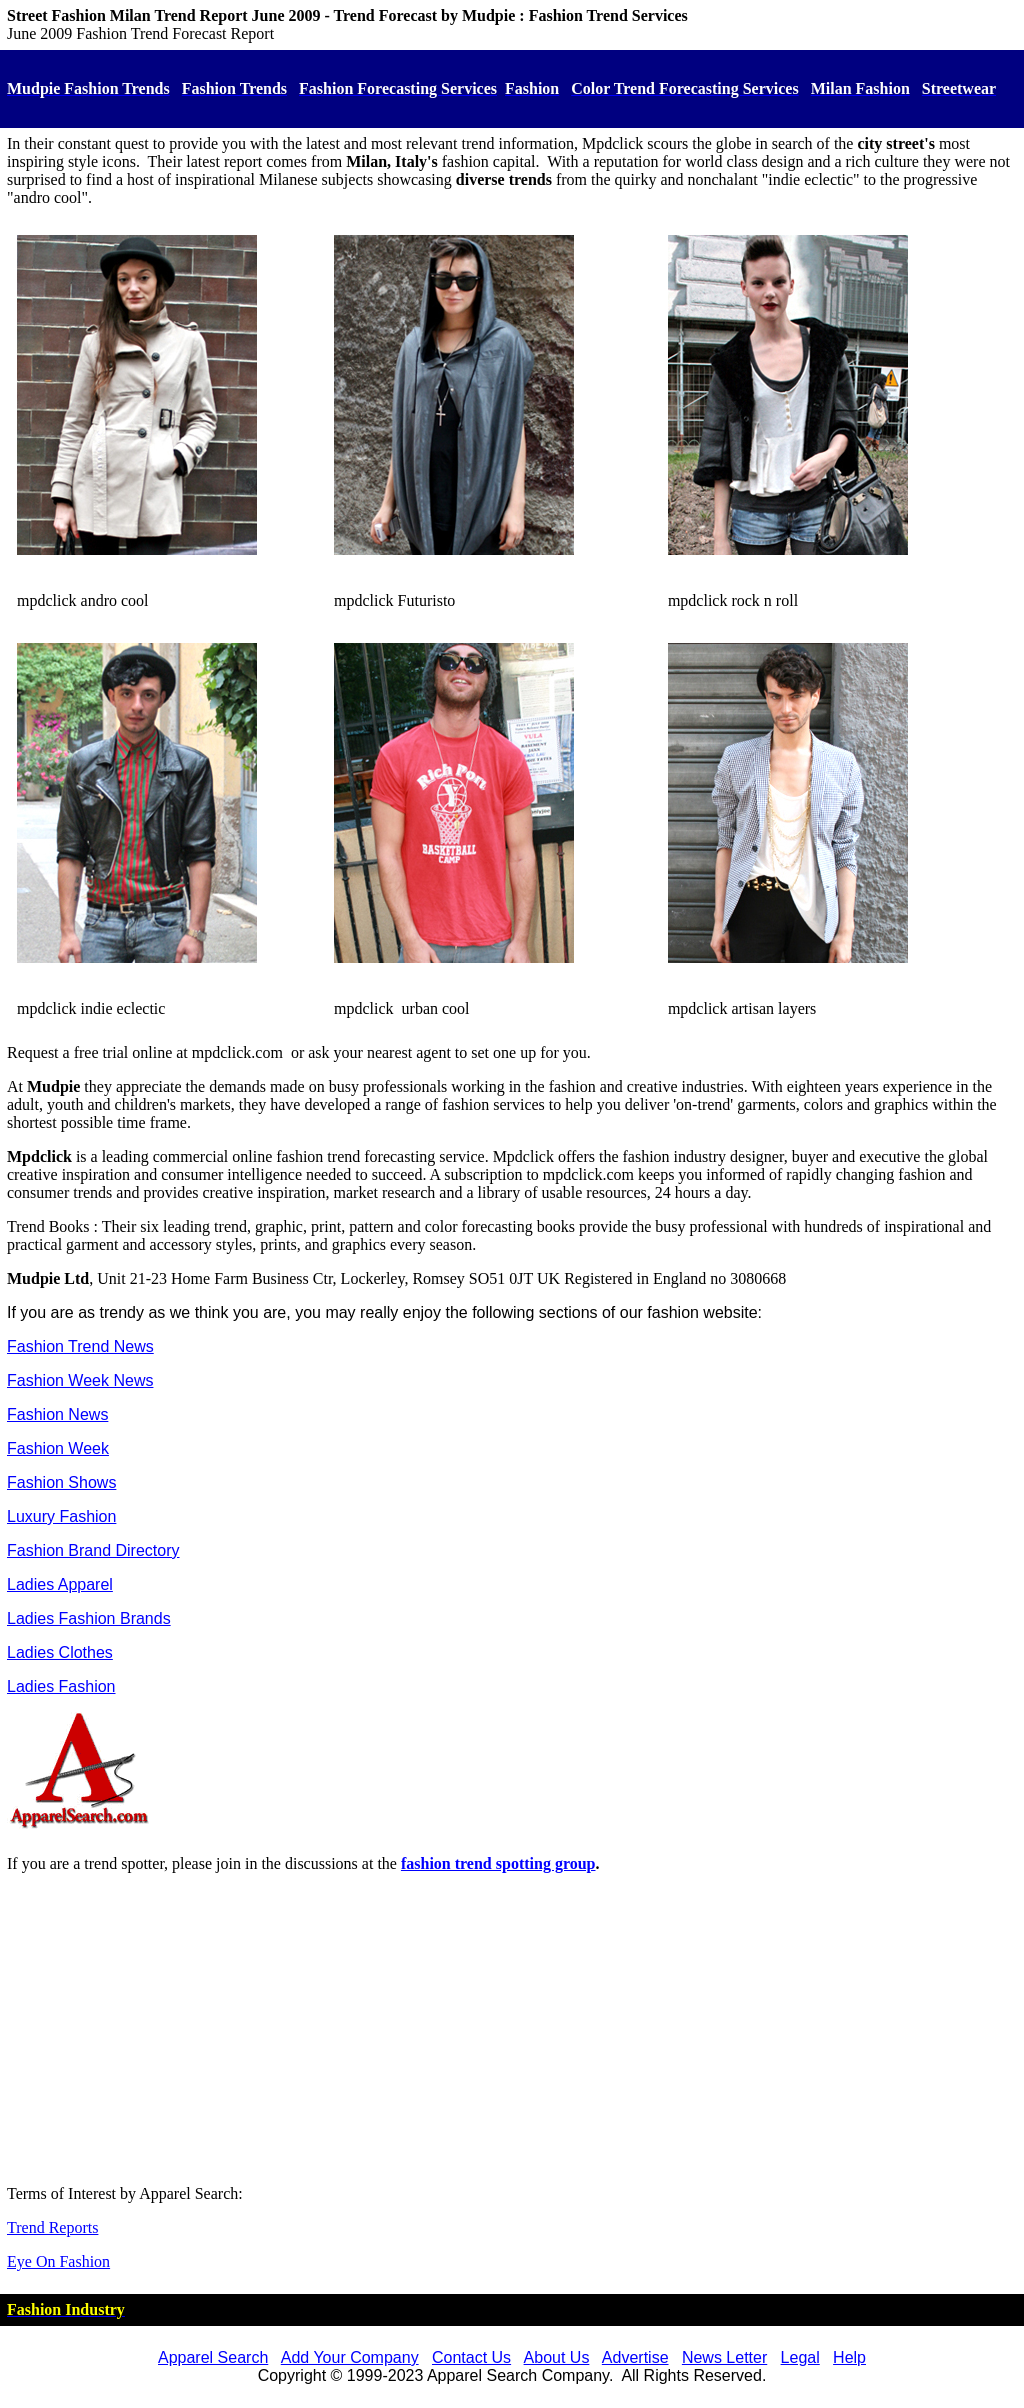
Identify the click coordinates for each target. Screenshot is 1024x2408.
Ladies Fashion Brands (89, 1618)
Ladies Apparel (60, 1584)
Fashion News (57, 1414)
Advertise (635, 2357)
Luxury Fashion (61, 1516)
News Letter (724, 2357)
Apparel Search (213, 2357)
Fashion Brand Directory (93, 1550)
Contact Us (471, 2357)
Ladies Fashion (61, 1686)
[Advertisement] (512, 2029)
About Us (557, 2357)
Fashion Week (58, 1448)
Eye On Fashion (58, 2261)
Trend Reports (52, 2227)
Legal (800, 2357)
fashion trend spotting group (498, 1863)
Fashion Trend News (80, 1346)
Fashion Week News (80, 1380)
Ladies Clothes (60, 1652)
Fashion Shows (61, 1482)
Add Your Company (350, 2357)
